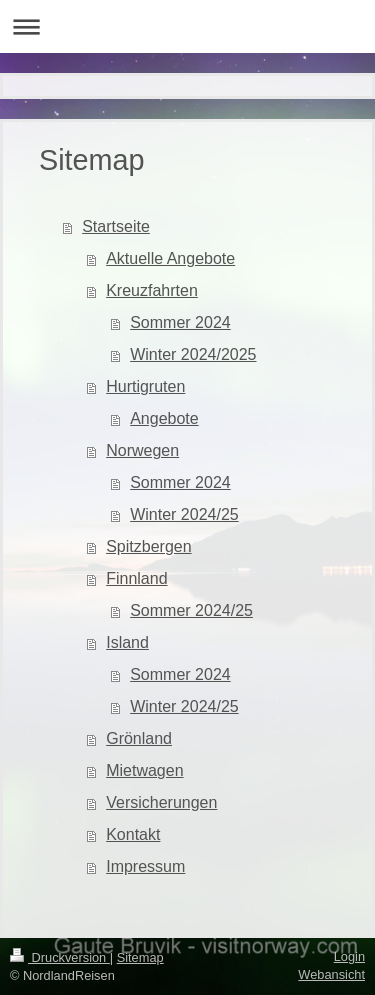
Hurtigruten (145, 386)
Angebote (164, 418)
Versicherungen (161, 802)
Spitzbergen (148, 546)
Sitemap (140, 957)
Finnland (136, 578)
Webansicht (331, 974)
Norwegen (142, 450)
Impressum (145, 866)
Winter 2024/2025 (193, 354)
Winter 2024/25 (184, 514)
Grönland (139, 738)
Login (349, 956)
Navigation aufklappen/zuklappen (187, 26)
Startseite (116, 226)
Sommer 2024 (180, 322)
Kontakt (133, 834)
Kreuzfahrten (152, 290)
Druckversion (60, 957)
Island (127, 642)
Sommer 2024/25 (191, 610)
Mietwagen (144, 770)
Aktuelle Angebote (170, 258)
